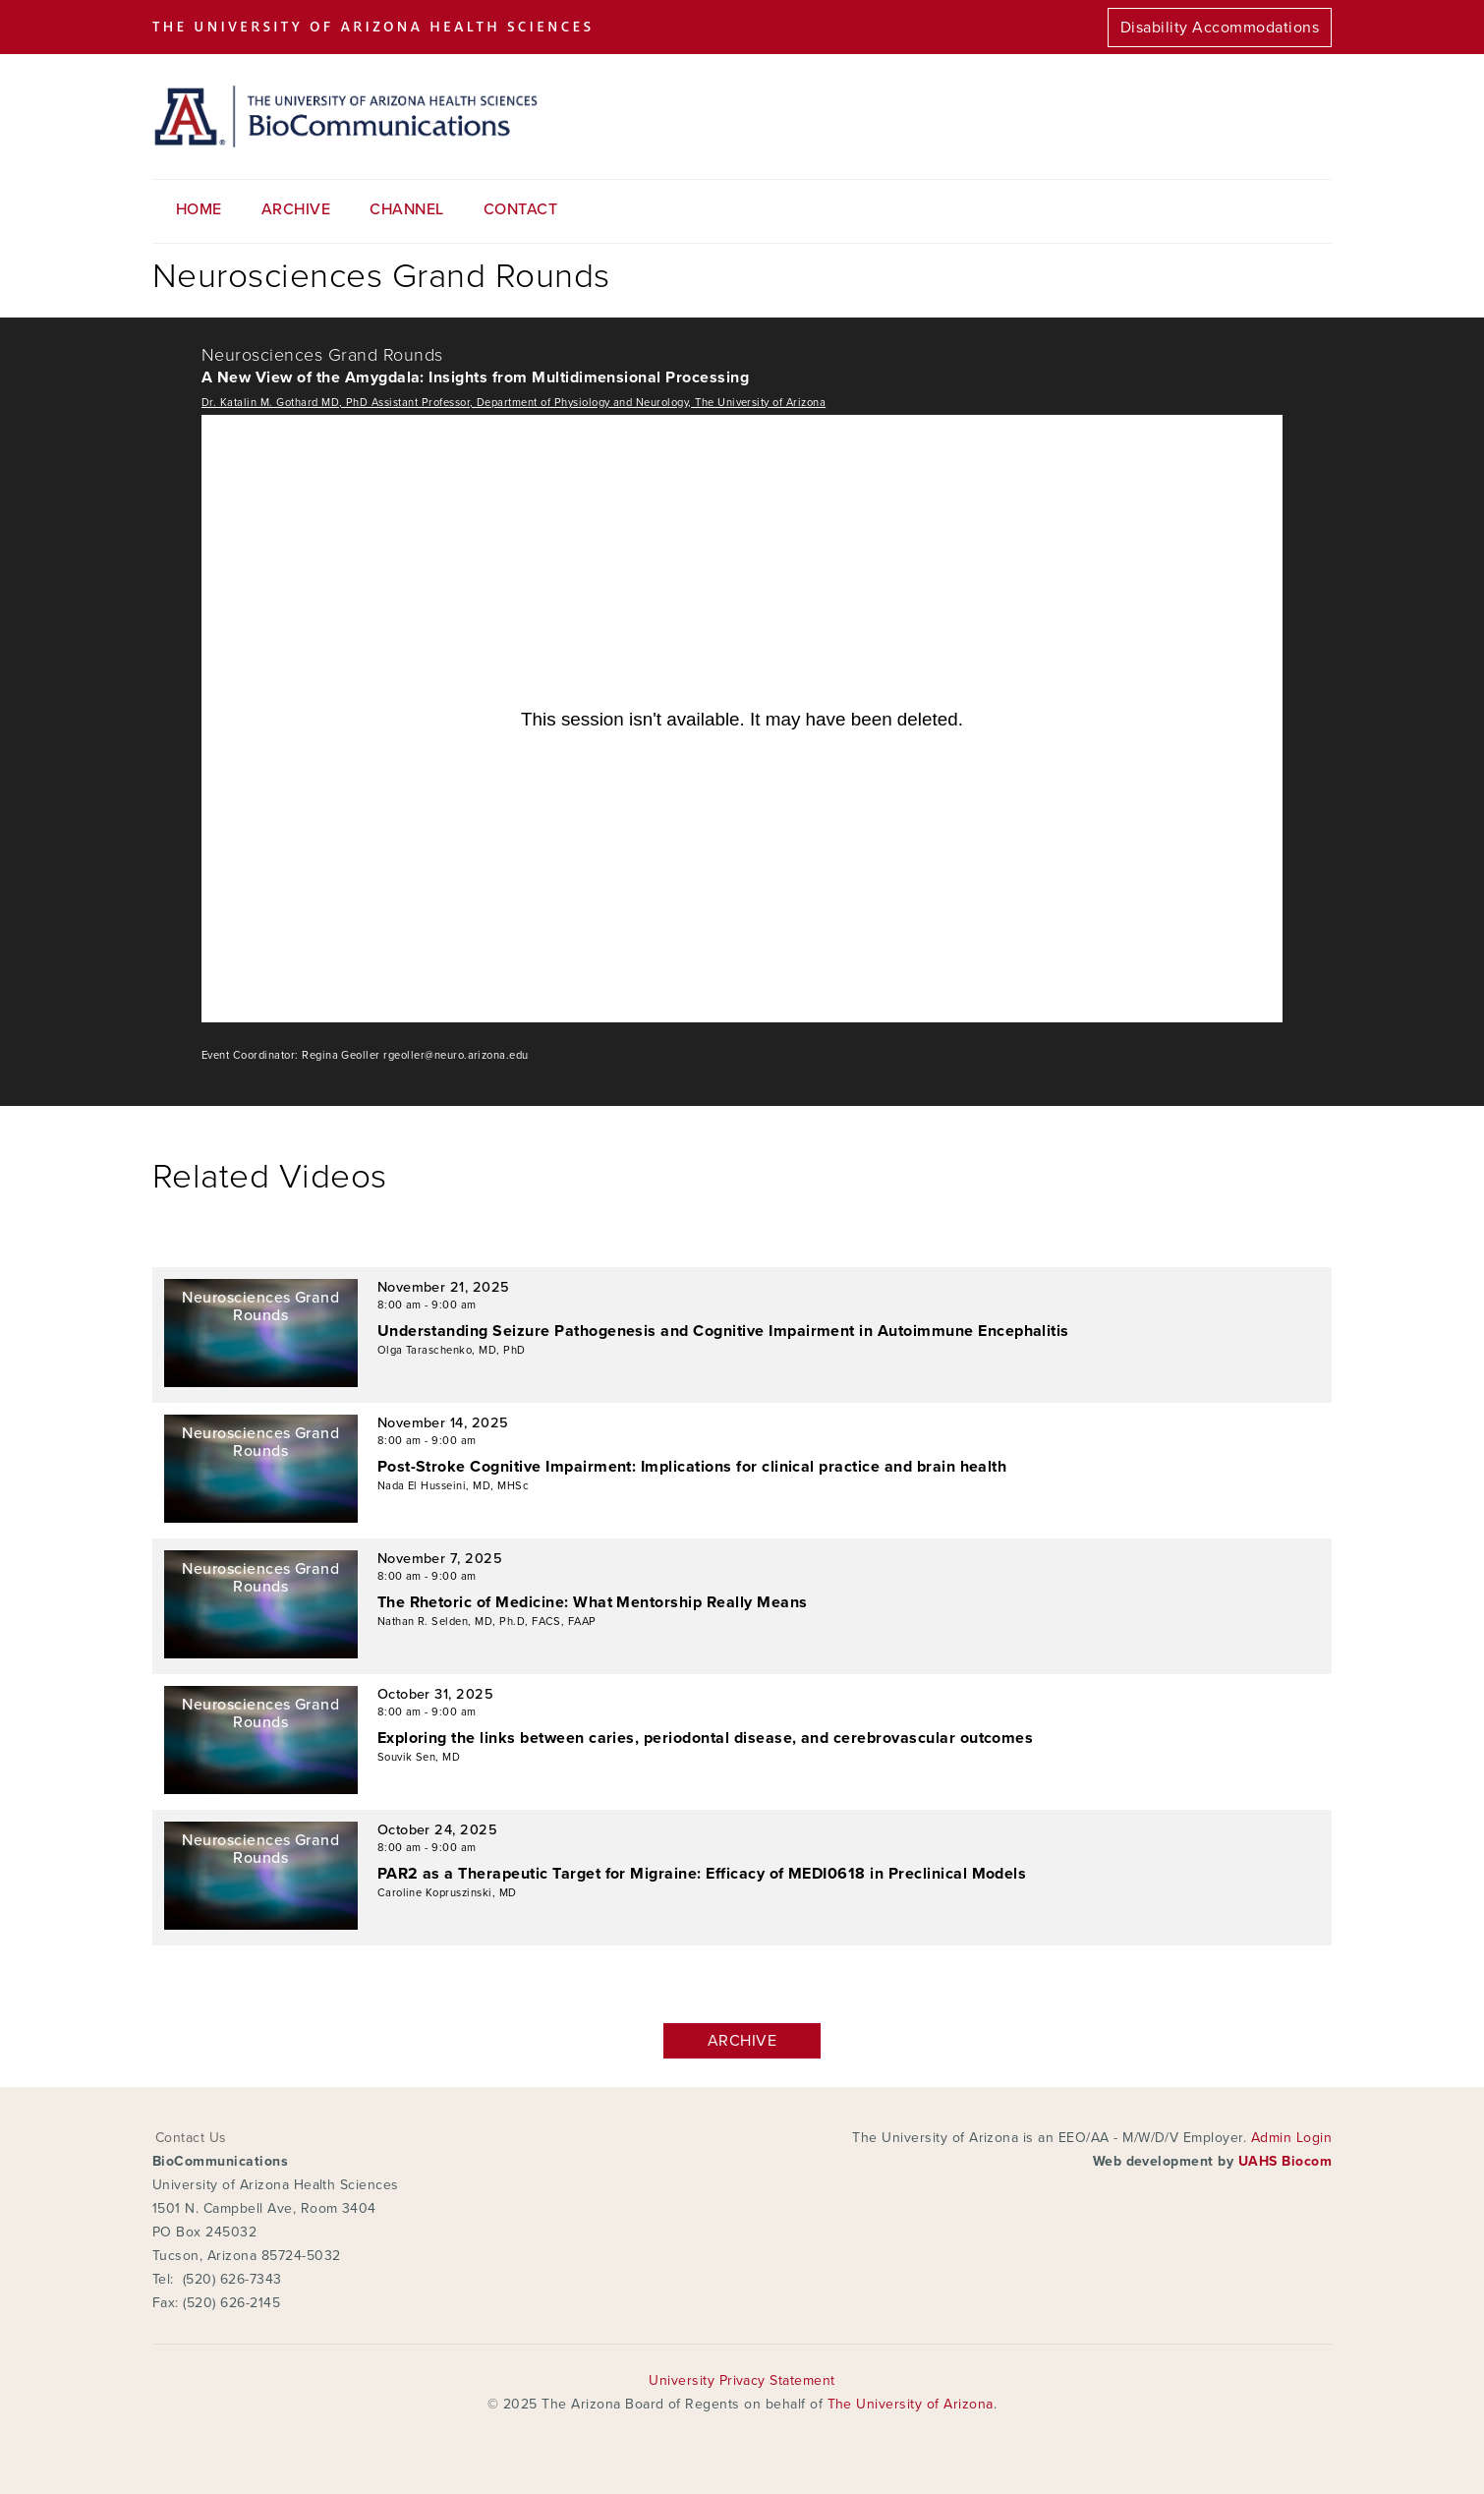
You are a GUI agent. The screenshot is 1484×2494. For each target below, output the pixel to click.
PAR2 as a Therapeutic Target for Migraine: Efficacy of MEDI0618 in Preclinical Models (702, 1874)
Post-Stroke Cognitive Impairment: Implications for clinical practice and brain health (692, 1467)
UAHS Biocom (1285, 2161)
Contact (520, 209)
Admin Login (1291, 2137)
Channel (406, 209)
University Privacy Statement (741, 2380)
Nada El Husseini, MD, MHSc (453, 1485)
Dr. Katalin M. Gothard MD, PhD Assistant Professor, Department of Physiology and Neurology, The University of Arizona (513, 402)
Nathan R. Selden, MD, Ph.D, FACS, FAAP (487, 1621)
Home (199, 209)
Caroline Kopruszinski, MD (447, 1892)
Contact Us (191, 2137)
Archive (295, 209)
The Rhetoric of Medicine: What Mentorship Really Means (592, 1602)
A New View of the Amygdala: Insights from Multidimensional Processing (475, 377)
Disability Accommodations (1219, 27)
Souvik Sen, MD (419, 1757)
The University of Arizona (911, 2404)
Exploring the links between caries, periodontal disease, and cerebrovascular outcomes (705, 1738)
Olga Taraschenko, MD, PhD (451, 1350)
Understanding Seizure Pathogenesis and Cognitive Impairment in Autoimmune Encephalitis (723, 1331)
